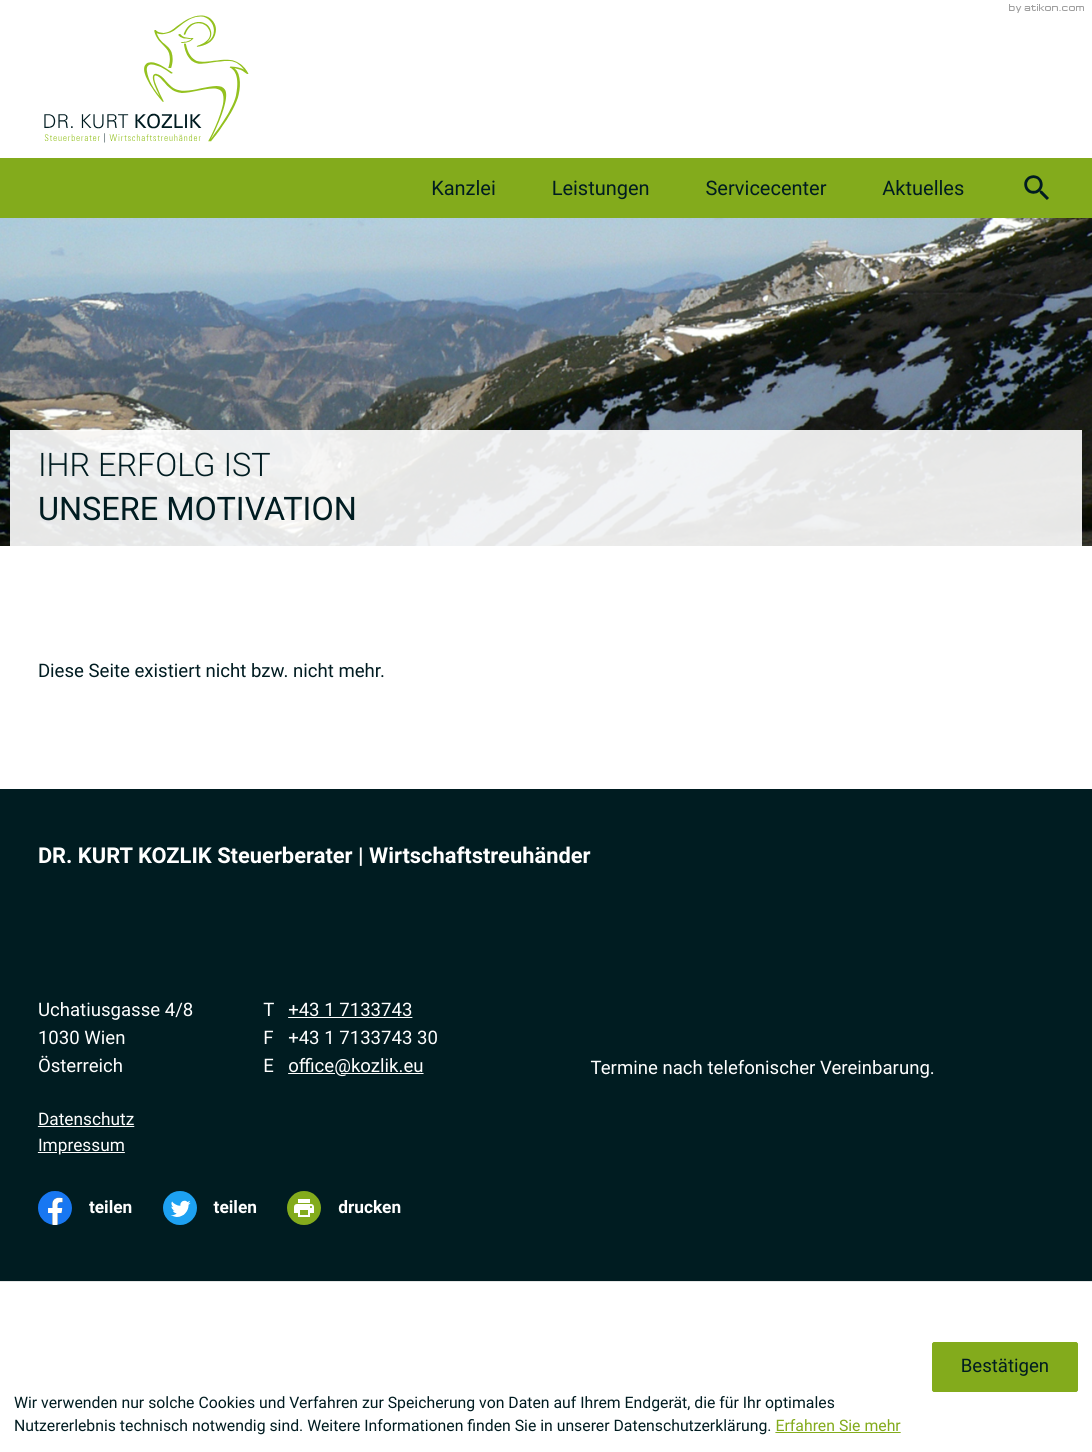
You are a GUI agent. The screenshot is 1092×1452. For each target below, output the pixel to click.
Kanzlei (463, 188)
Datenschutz (86, 1120)
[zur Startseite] (146, 79)
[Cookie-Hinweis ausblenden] (1005, 1367)
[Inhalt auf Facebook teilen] (100, 1208)
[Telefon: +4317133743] (350, 1011)
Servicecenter (765, 188)
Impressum (81, 1146)
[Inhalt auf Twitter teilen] (225, 1208)
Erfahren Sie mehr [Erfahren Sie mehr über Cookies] (837, 1425)
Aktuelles (923, 188)
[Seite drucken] (359, 1208)
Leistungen (601, 188)
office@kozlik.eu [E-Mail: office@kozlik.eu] (355, 1066)
